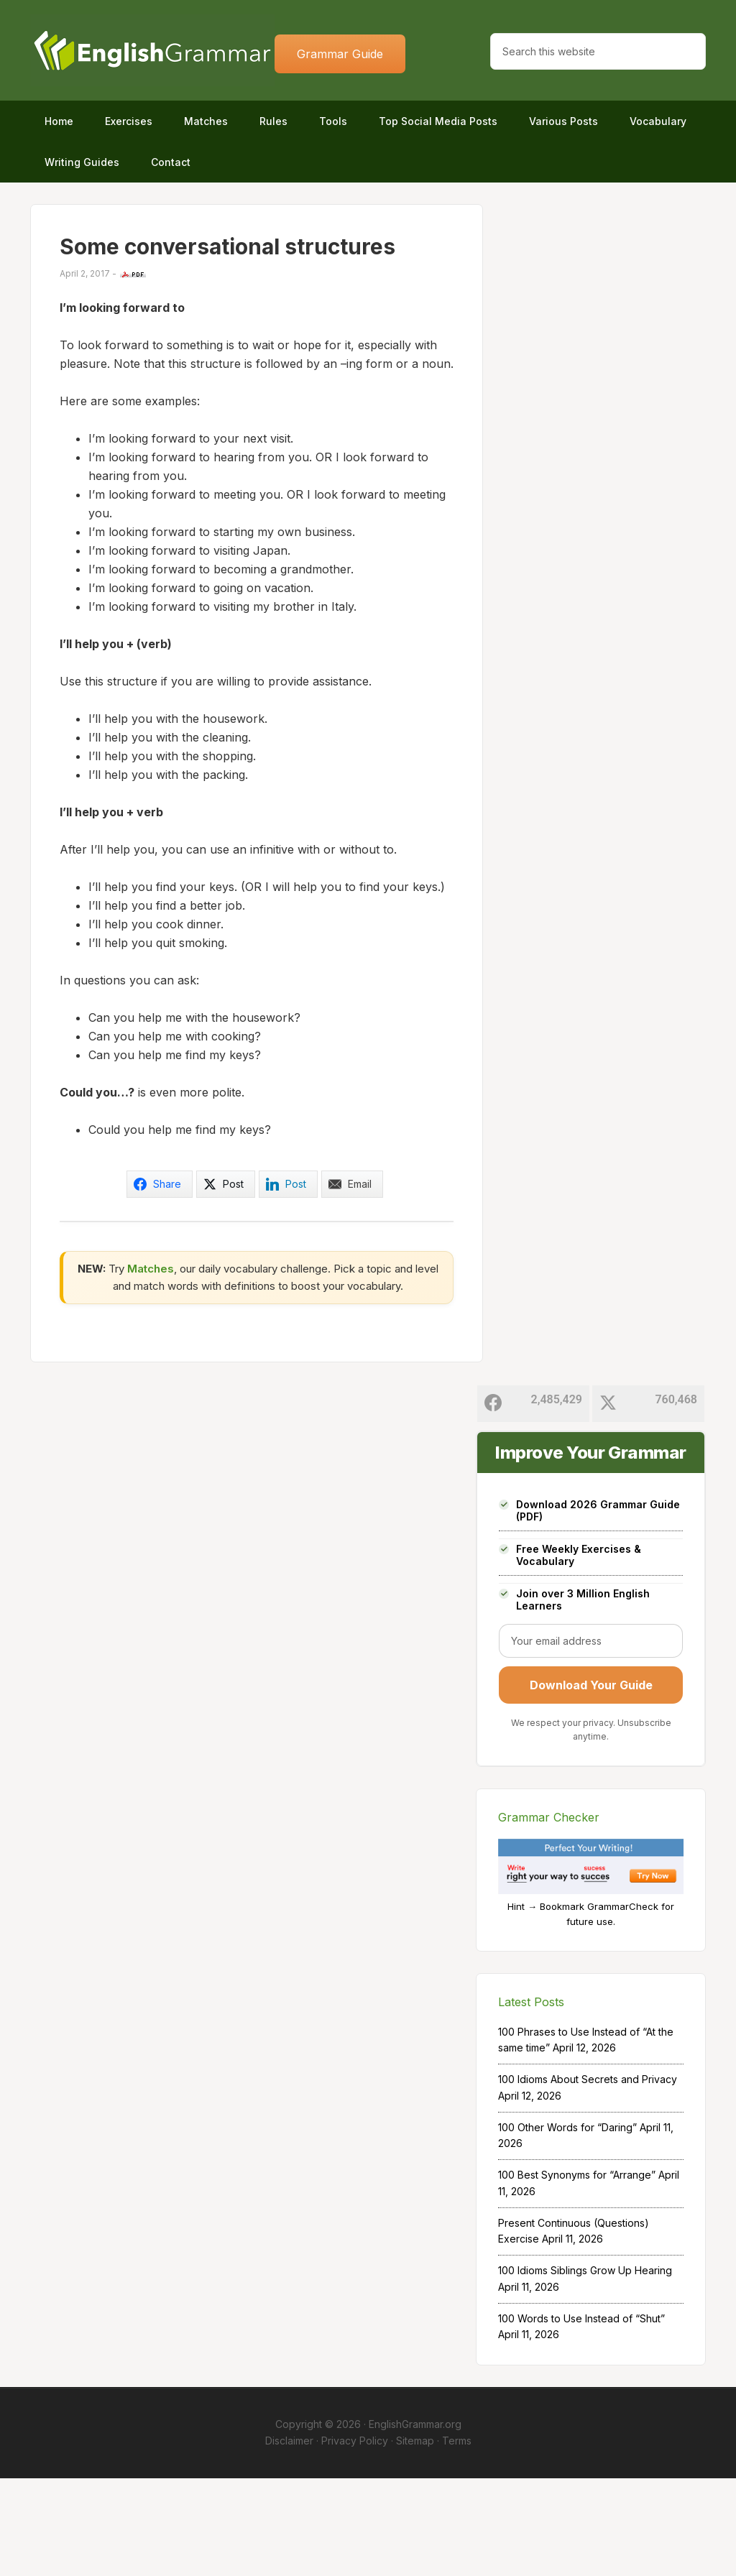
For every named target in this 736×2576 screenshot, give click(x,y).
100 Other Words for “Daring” (567, 2225)
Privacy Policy (354, 2538)
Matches (150, 1366)
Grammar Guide (340, 54)
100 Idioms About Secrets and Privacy (587, 2177)
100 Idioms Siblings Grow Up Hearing (585, 2369)
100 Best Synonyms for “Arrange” (577, 2273)
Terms (457, 2538)
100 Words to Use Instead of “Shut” (581, 2416)
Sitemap (415, 2538)
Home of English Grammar (152, 50)
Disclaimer (289, 2538)
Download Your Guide (591, 1783)
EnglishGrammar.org (415, 2522)
